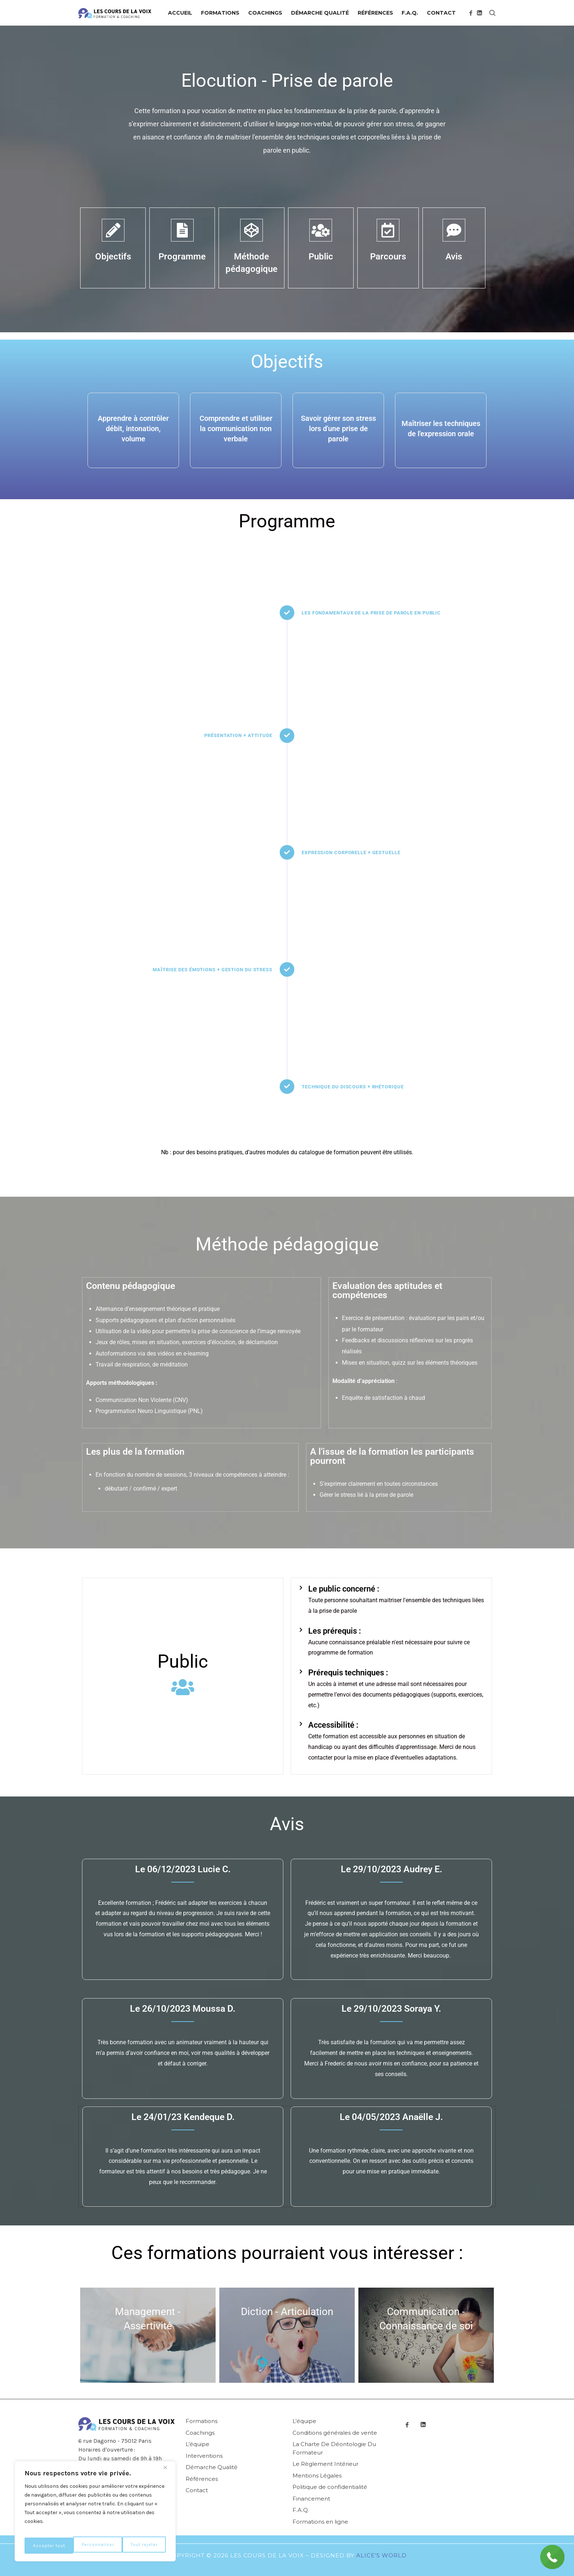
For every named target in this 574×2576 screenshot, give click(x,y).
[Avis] (454, 230)
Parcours (388, 256)
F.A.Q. (300, 2509)
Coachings (200, 2432)
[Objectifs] (113, 230)
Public (321, 256)
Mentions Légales (317, 2475)
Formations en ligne (320, 2521)
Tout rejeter (95, 2545)
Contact (197, 2490)
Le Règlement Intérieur (325, 2463)
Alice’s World (381, 2555)
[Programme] (182, 230)
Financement (311, 2498)
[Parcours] (388, 230)
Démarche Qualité (212, 2467)
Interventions (204, 2455)
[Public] (320, 230)
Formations (201, 2421)
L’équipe (197, 2444)
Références (202, 2478)
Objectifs (113, 256)
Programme (182, 256)
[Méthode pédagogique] (251, 230)
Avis (454, 256)
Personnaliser (48, 2545)
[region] (95, 2514)
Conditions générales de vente (334, 2432)
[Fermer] (168, 2473)
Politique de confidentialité (329, 2486)
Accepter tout (142, 2545)
